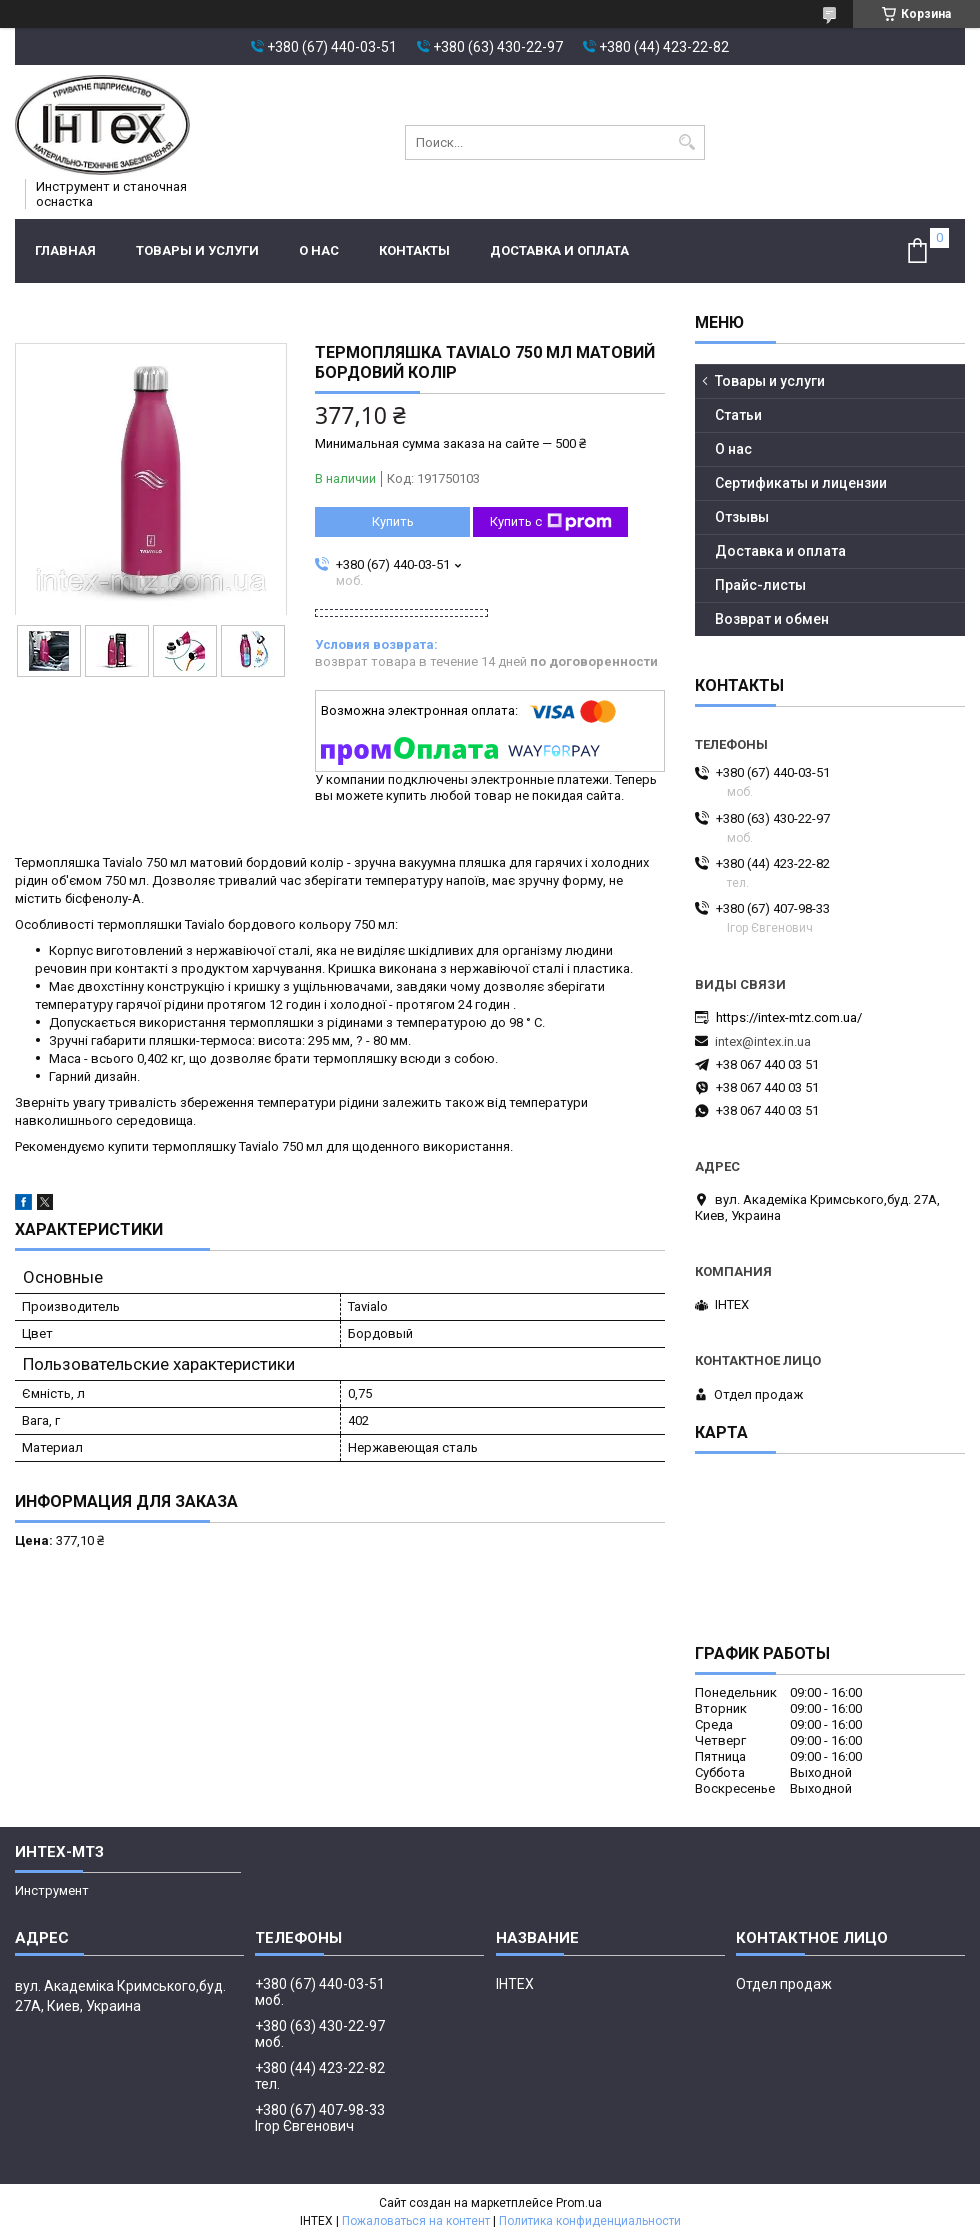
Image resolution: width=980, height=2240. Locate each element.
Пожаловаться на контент (416, 2221)
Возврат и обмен (772, 619)
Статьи (738, 415)
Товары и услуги (197, 250)
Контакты (414, 250)
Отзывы (742, 517)
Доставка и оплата (559, 250)
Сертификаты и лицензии (801, 483)
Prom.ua (579, 2203)
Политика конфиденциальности (590, 2221)
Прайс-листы (760, 585)
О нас (319, 250)
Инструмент (52, 1890)
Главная (65, 250)
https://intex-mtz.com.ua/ (789, 1017)
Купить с (551, 522)
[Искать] (687, 142)
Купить (393, 521)
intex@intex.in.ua (763, 1041)
